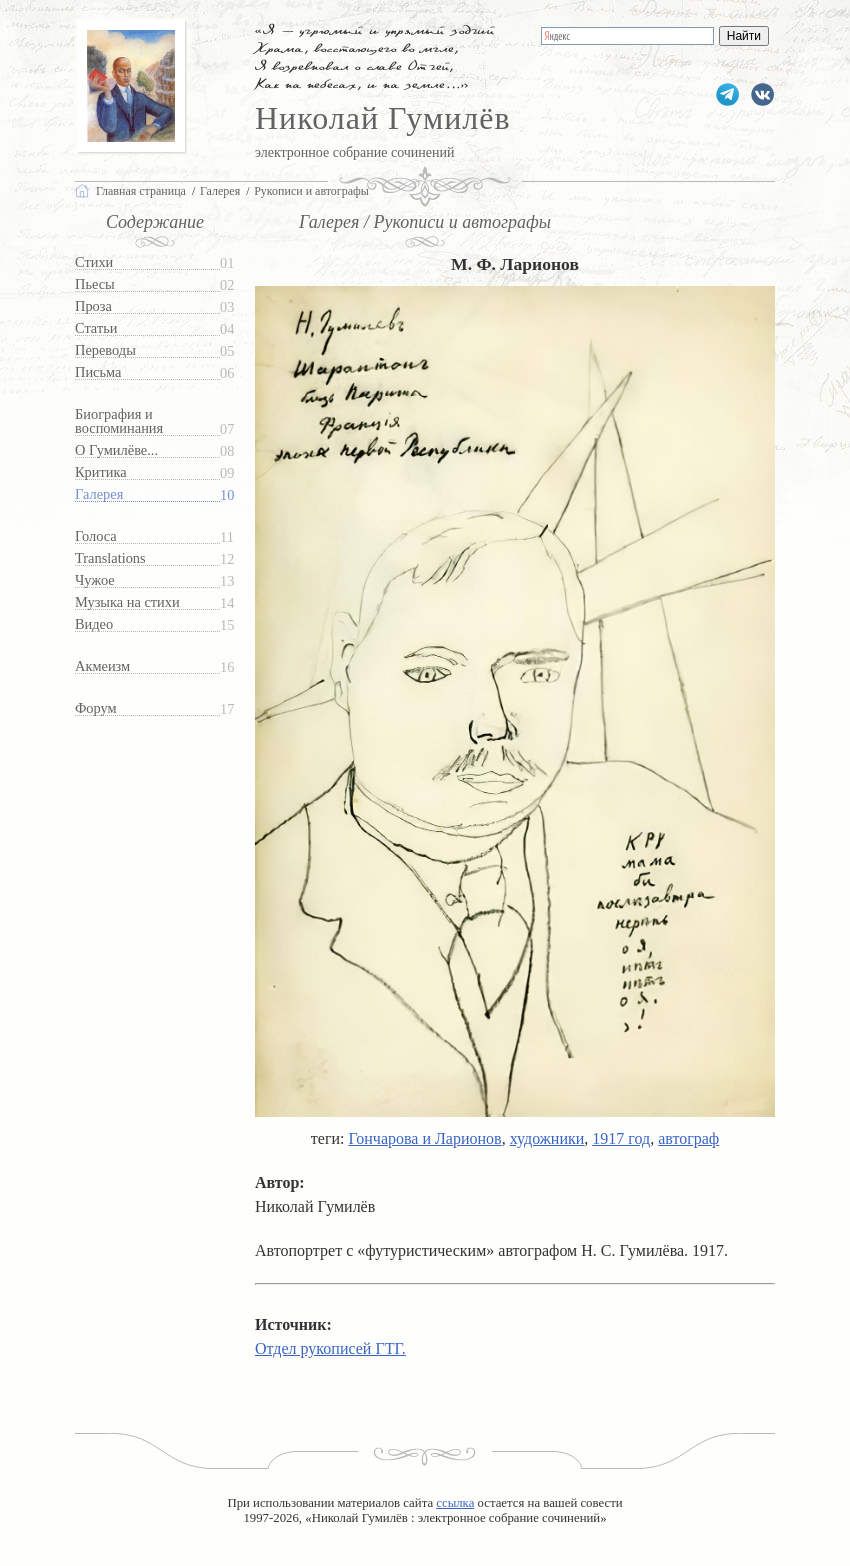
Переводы (105, 350)
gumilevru (762, 94)
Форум (96, 708)
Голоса (96, 536)
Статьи (96, 328)
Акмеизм (102, 666)
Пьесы (95, 284)
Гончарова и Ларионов (424, 1138)
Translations (110, 558)
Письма (98, 372)
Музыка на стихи (127, 602)
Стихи (94, 262)
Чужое (95, 580)
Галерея (99, 494)
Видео (94, 624)
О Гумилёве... (116, 450)
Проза (93, 306)
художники (547, 1138)
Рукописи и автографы (311, 191)
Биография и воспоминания (119, 421)
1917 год (621, 1138)
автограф (688, 1138)
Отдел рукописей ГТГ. (330, 1348)
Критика (101, 472)
